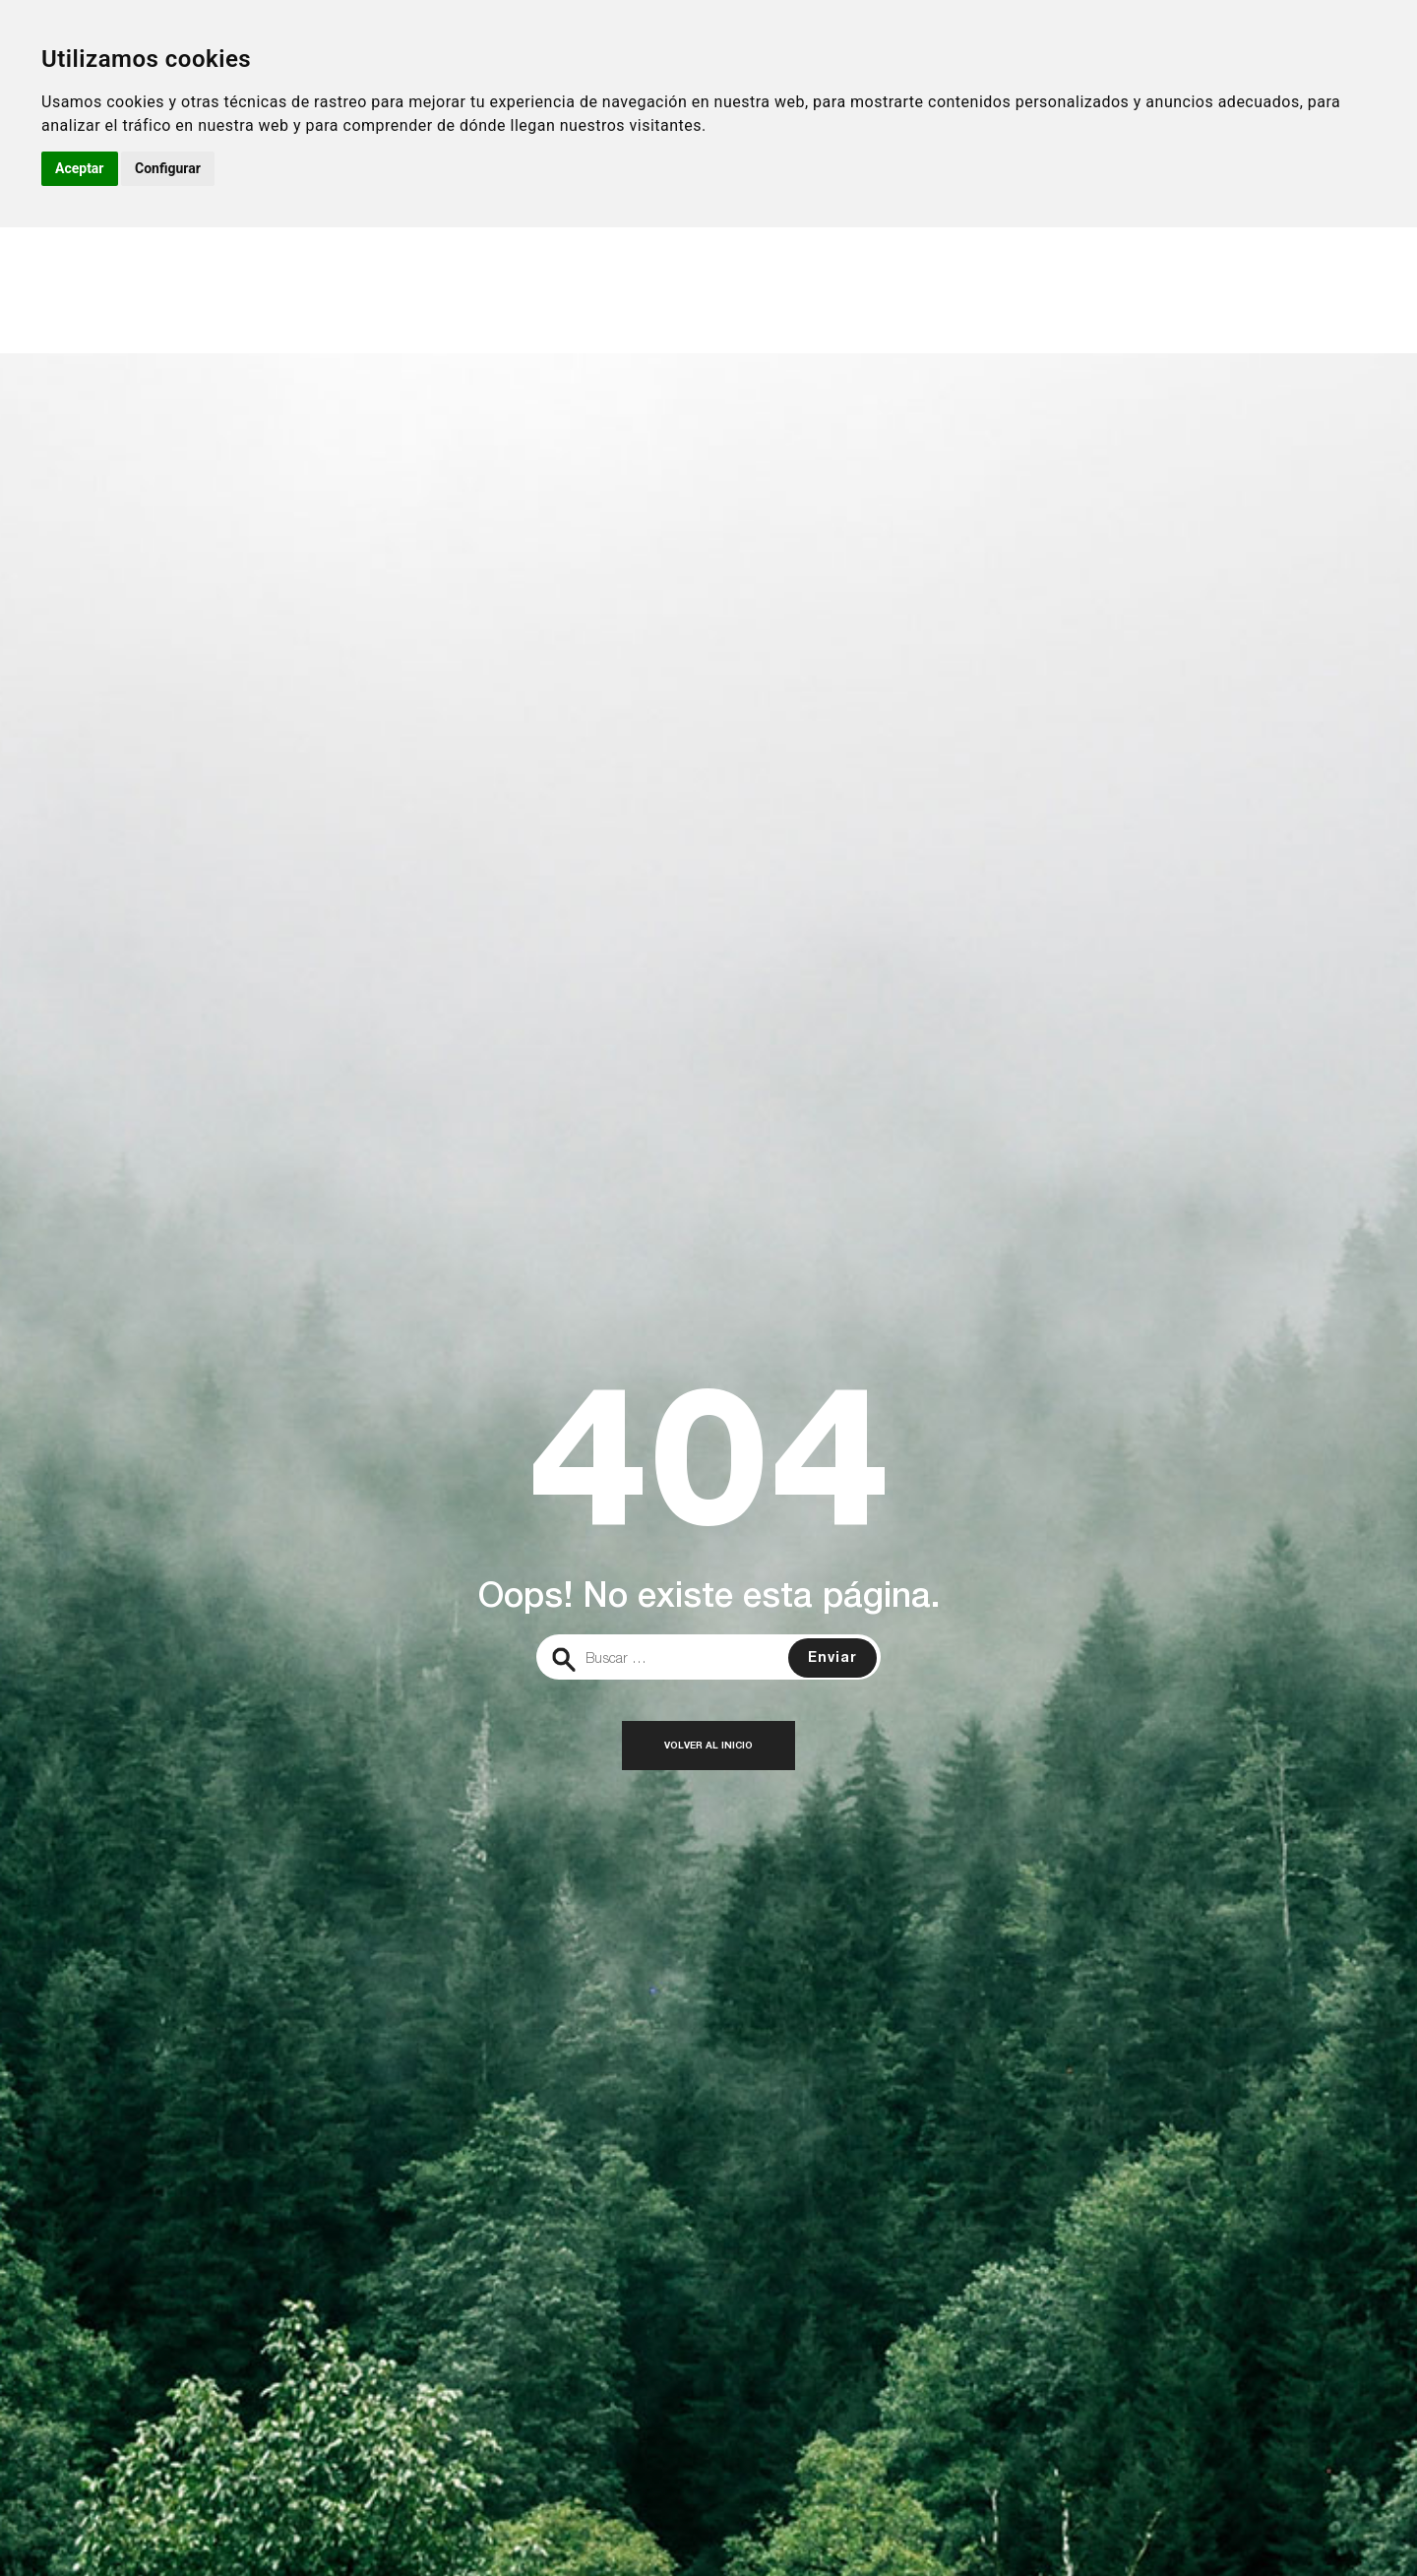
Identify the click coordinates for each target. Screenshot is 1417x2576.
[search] (708, 1657)
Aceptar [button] (79, 168)
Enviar (832, 1659)
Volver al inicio (708, 1746)
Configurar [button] (168, 168)
